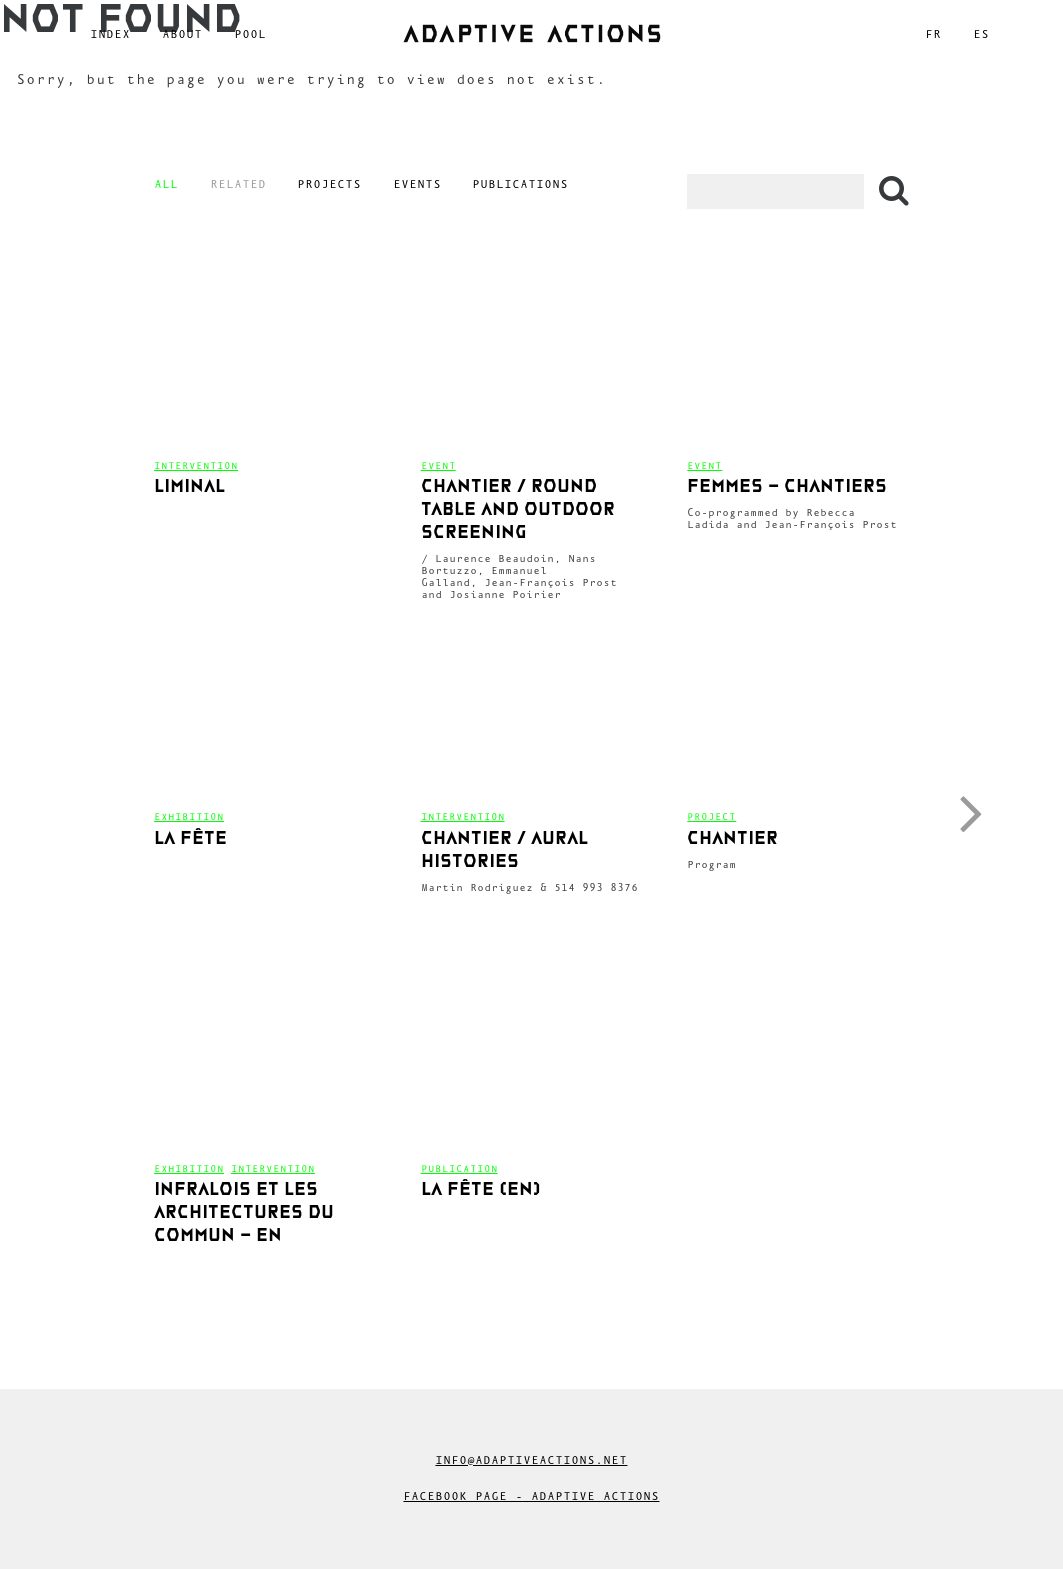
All (166, 184)
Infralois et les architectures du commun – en (244, 1213)
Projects (329, 184)
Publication (459, 1168)
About (182, 34)
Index (110, 34)
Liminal (189, 487)
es (981, 34)
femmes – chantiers (787, 487)
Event (438, 465)
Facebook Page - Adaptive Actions (531, 1496)
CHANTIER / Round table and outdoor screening (518, 510)
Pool (250, 34)
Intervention (196, 465)
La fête (190, 839)
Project (711, 816)
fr (933, 34)
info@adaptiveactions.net (531, 1460)
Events (417, 184)
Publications (520, 184)
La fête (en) (481, 1190)
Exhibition (189, 816)
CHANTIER (732, 839)
